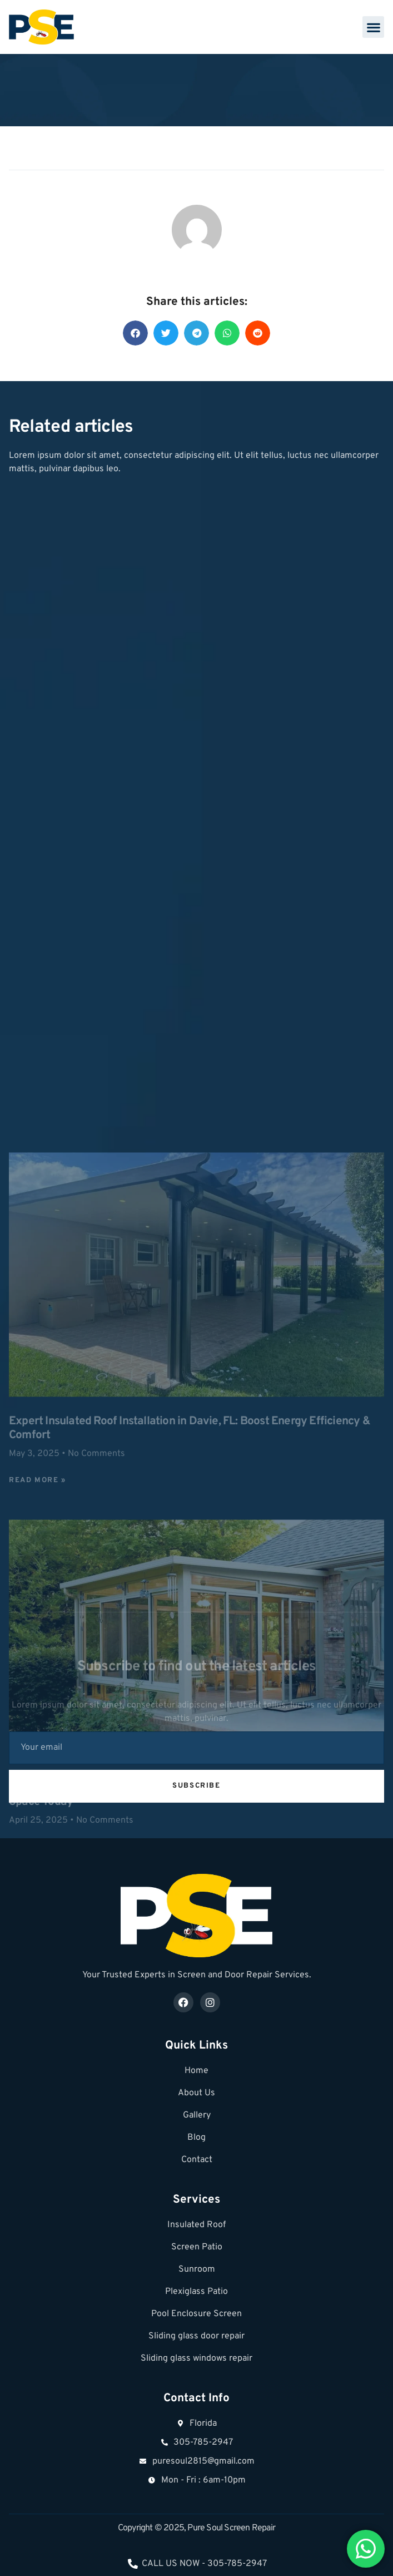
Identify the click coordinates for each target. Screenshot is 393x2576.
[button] (373, 27)
